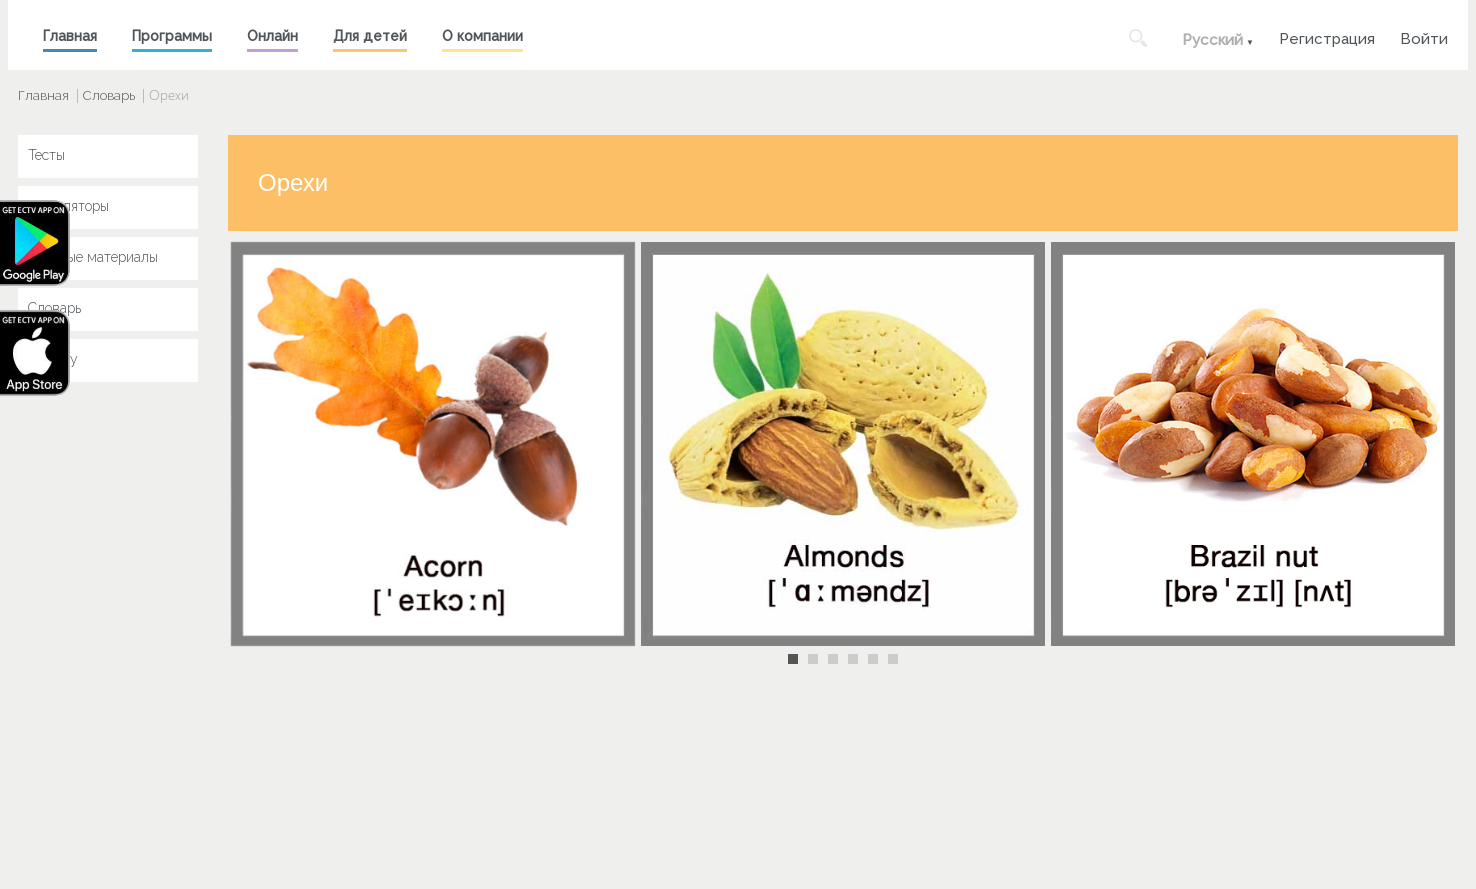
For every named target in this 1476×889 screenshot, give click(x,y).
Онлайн (272, 36)
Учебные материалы (93, 257)
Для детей (370, 36)
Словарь (109, 95)
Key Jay (53, 359)
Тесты (46, 155)
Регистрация (1327, 36)
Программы (172, 36)
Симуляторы (68, 206)
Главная (70, 36)
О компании (482, 36)
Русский (1212, 40)
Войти (1424, 36)
